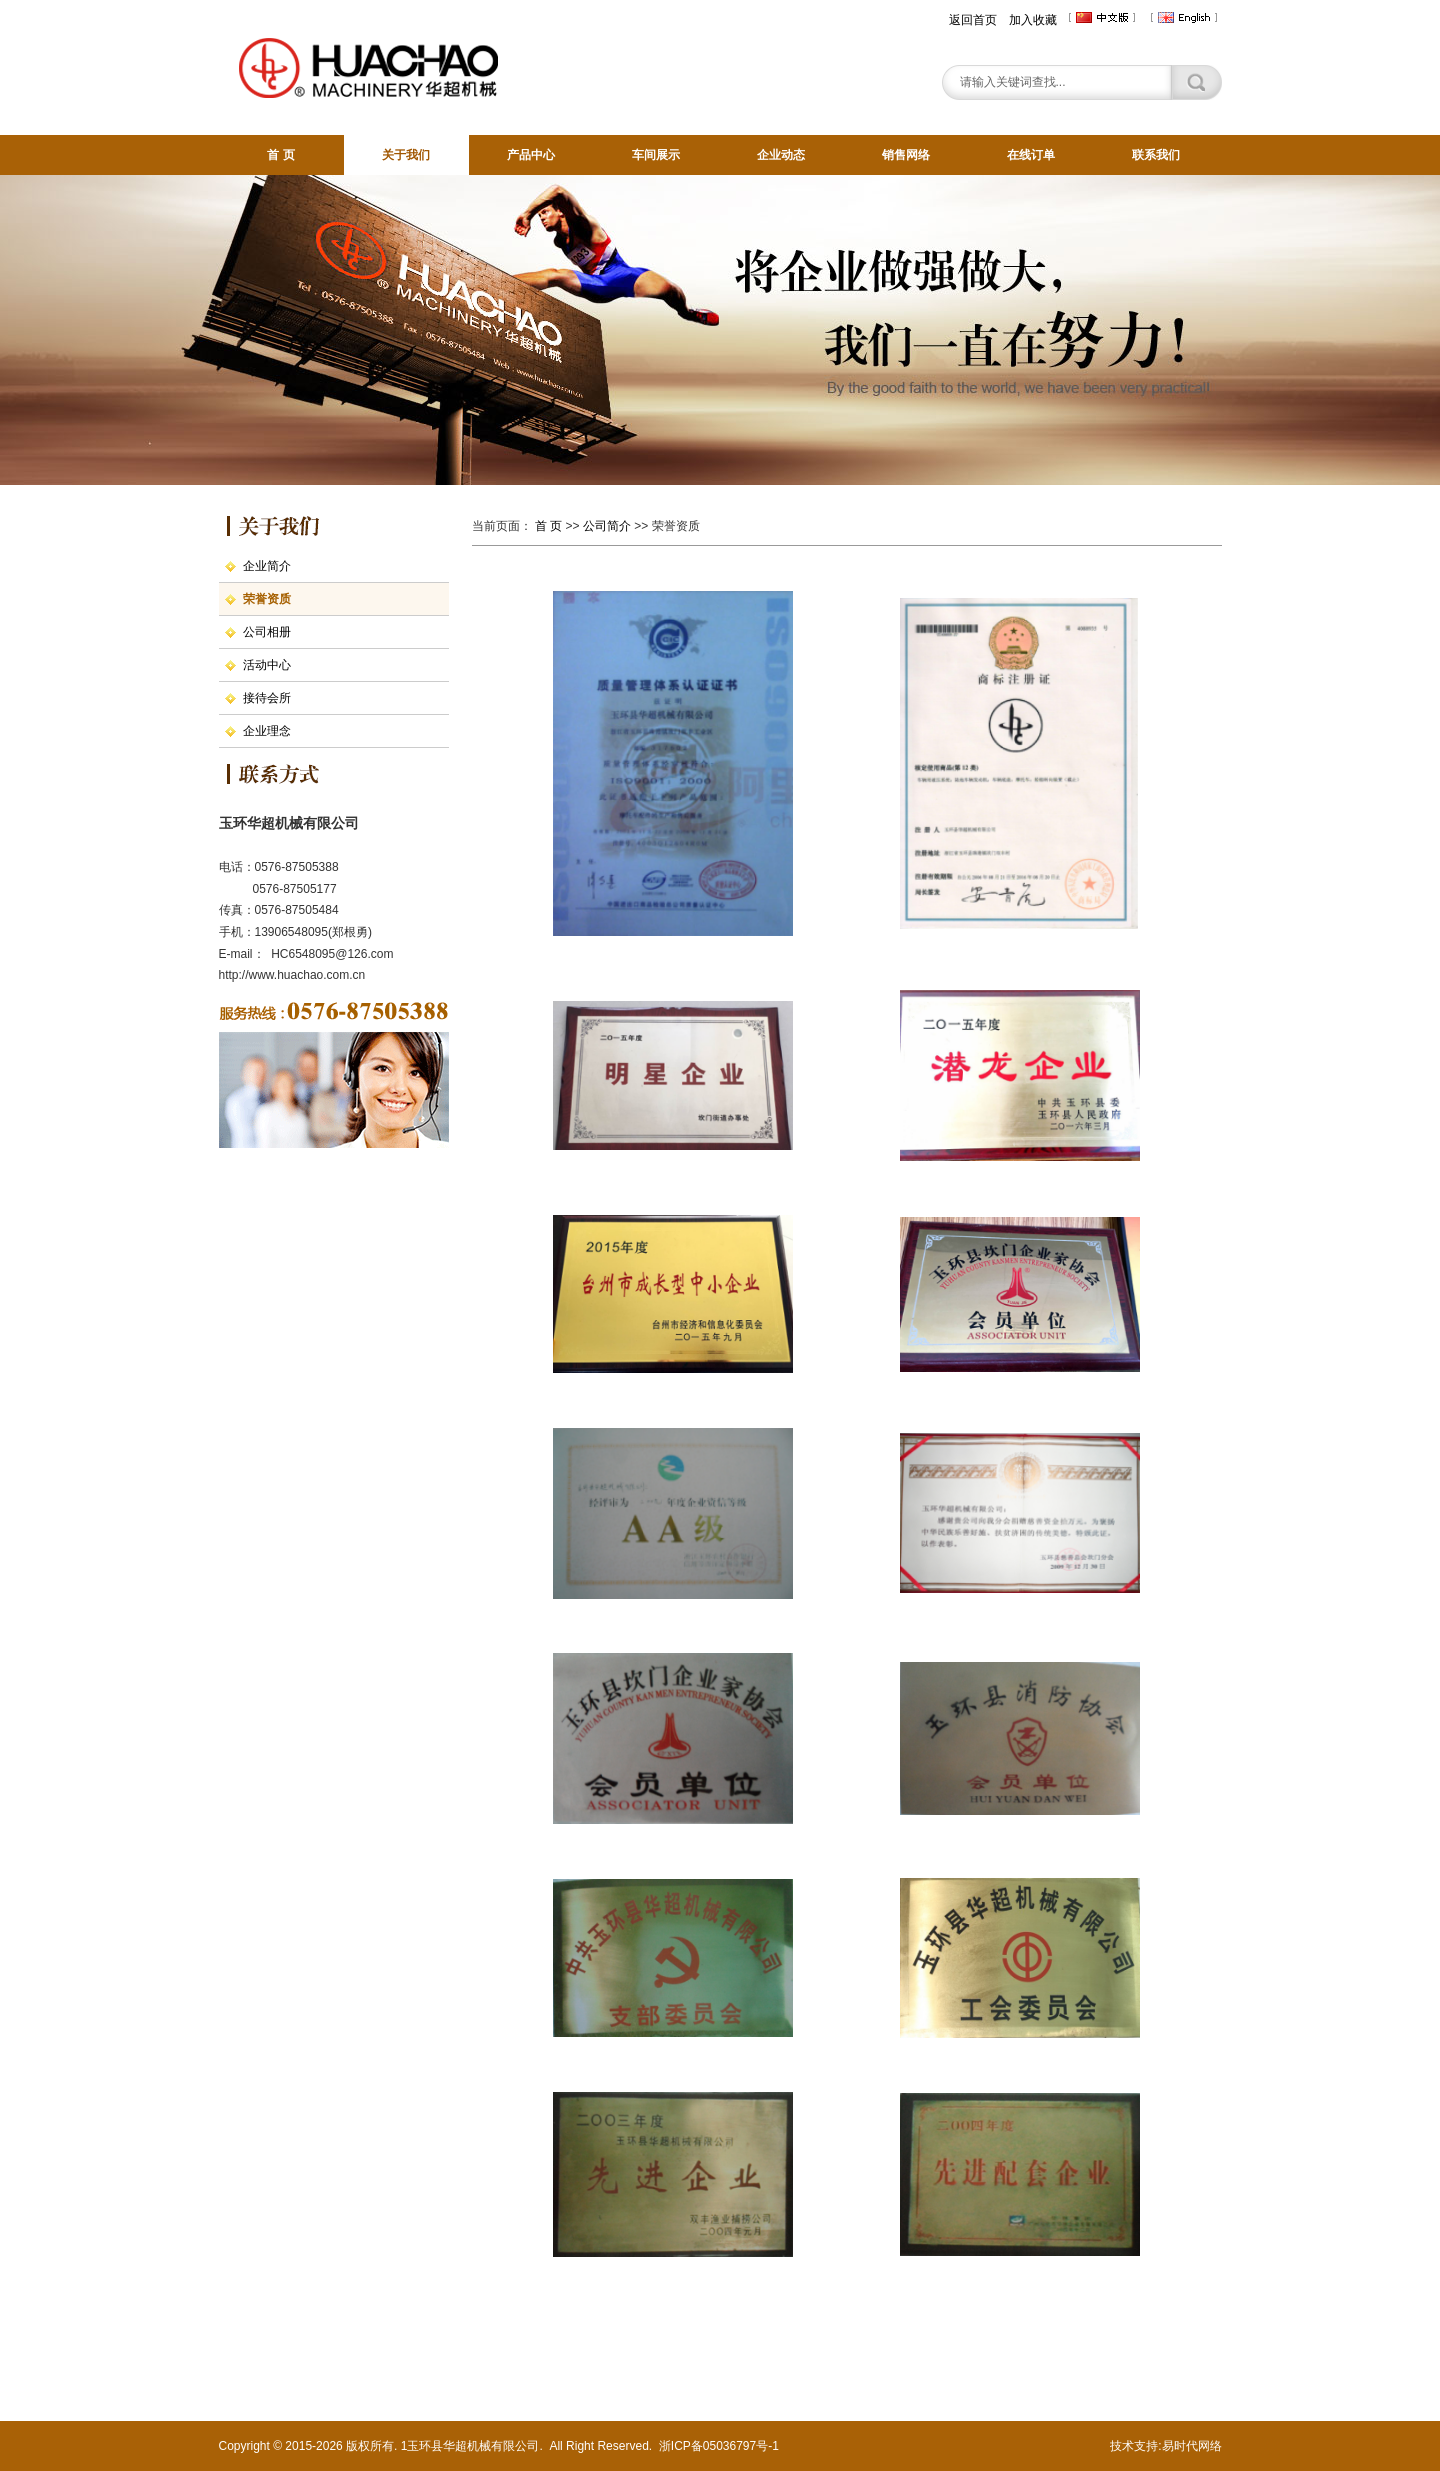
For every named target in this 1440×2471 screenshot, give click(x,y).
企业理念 (267, 731)
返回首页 (973, 20)
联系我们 (1156, 155)
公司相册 (267, 632)
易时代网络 (1192, 2446)
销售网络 (906, 155)
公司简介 (607, 526)
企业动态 (781, 155)
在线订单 (1031, 155)
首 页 (280, 155)
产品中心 (531, 155)
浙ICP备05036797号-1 (719, 2446)
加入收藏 (1033, 20)
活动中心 (267, 665)
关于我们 (406, 155)
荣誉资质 (267, 599)
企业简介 (267, 566)
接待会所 (267, 698)
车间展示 (656, 155)
